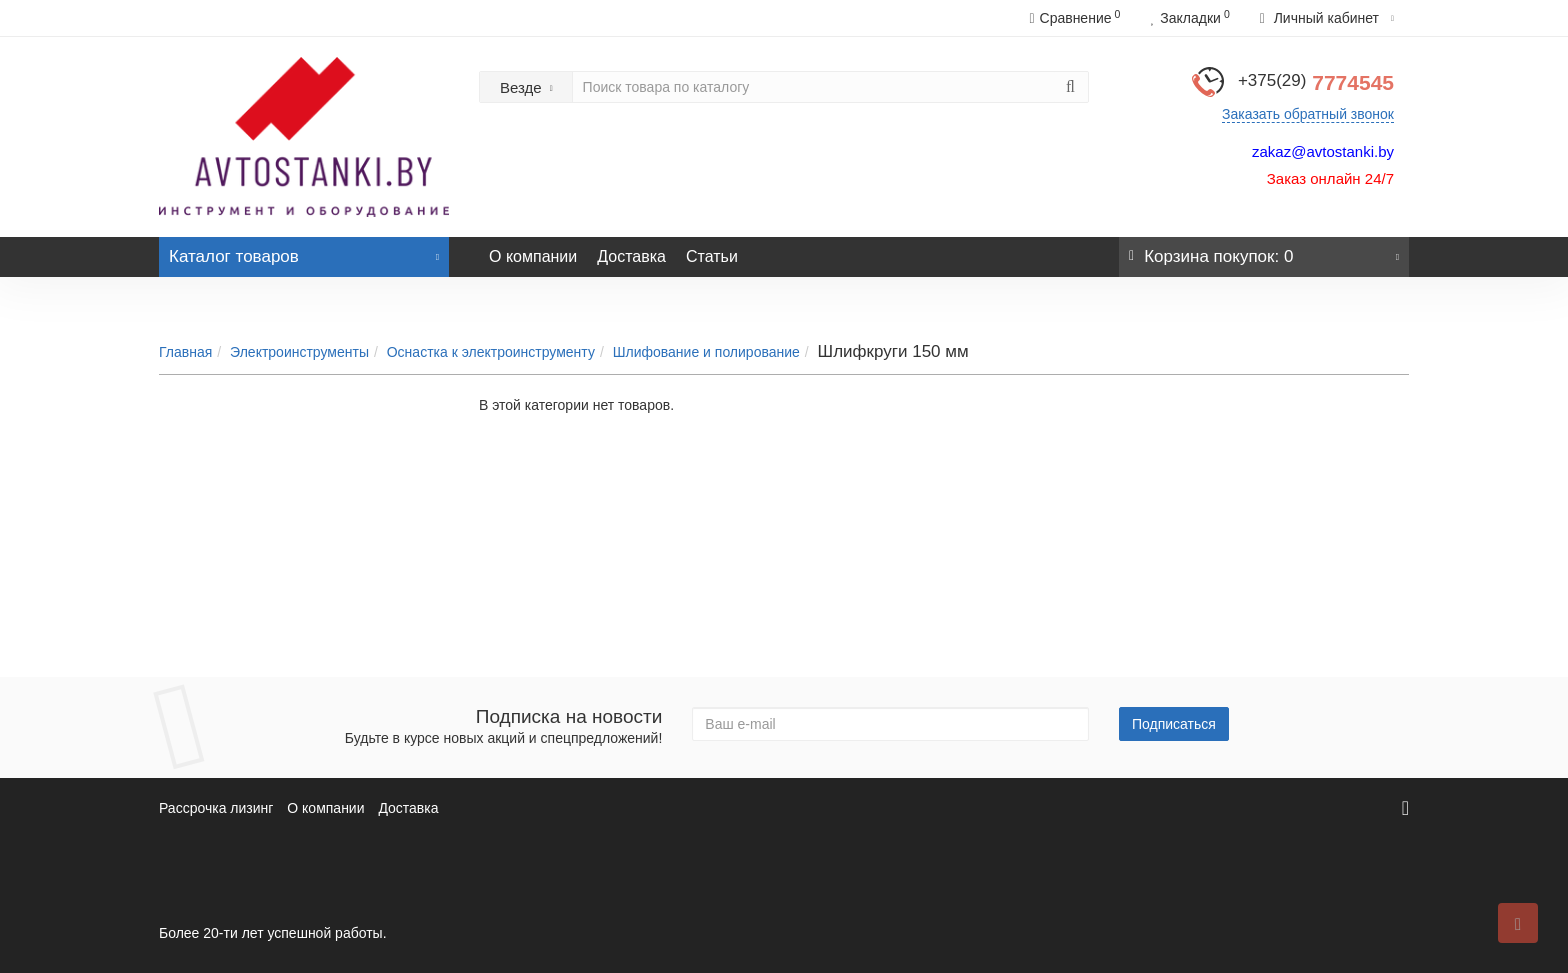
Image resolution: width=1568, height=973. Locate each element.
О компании (533, 256)
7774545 (1316, 82)
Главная (185, 352)
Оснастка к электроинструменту (491, 352)
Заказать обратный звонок (1308, 114)
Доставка (631, 256)
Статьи (712, 256)
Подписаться (1174, 724)
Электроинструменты (299, 352)
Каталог (304, 251)
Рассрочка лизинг (216, 808)
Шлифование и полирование (706, 352)
